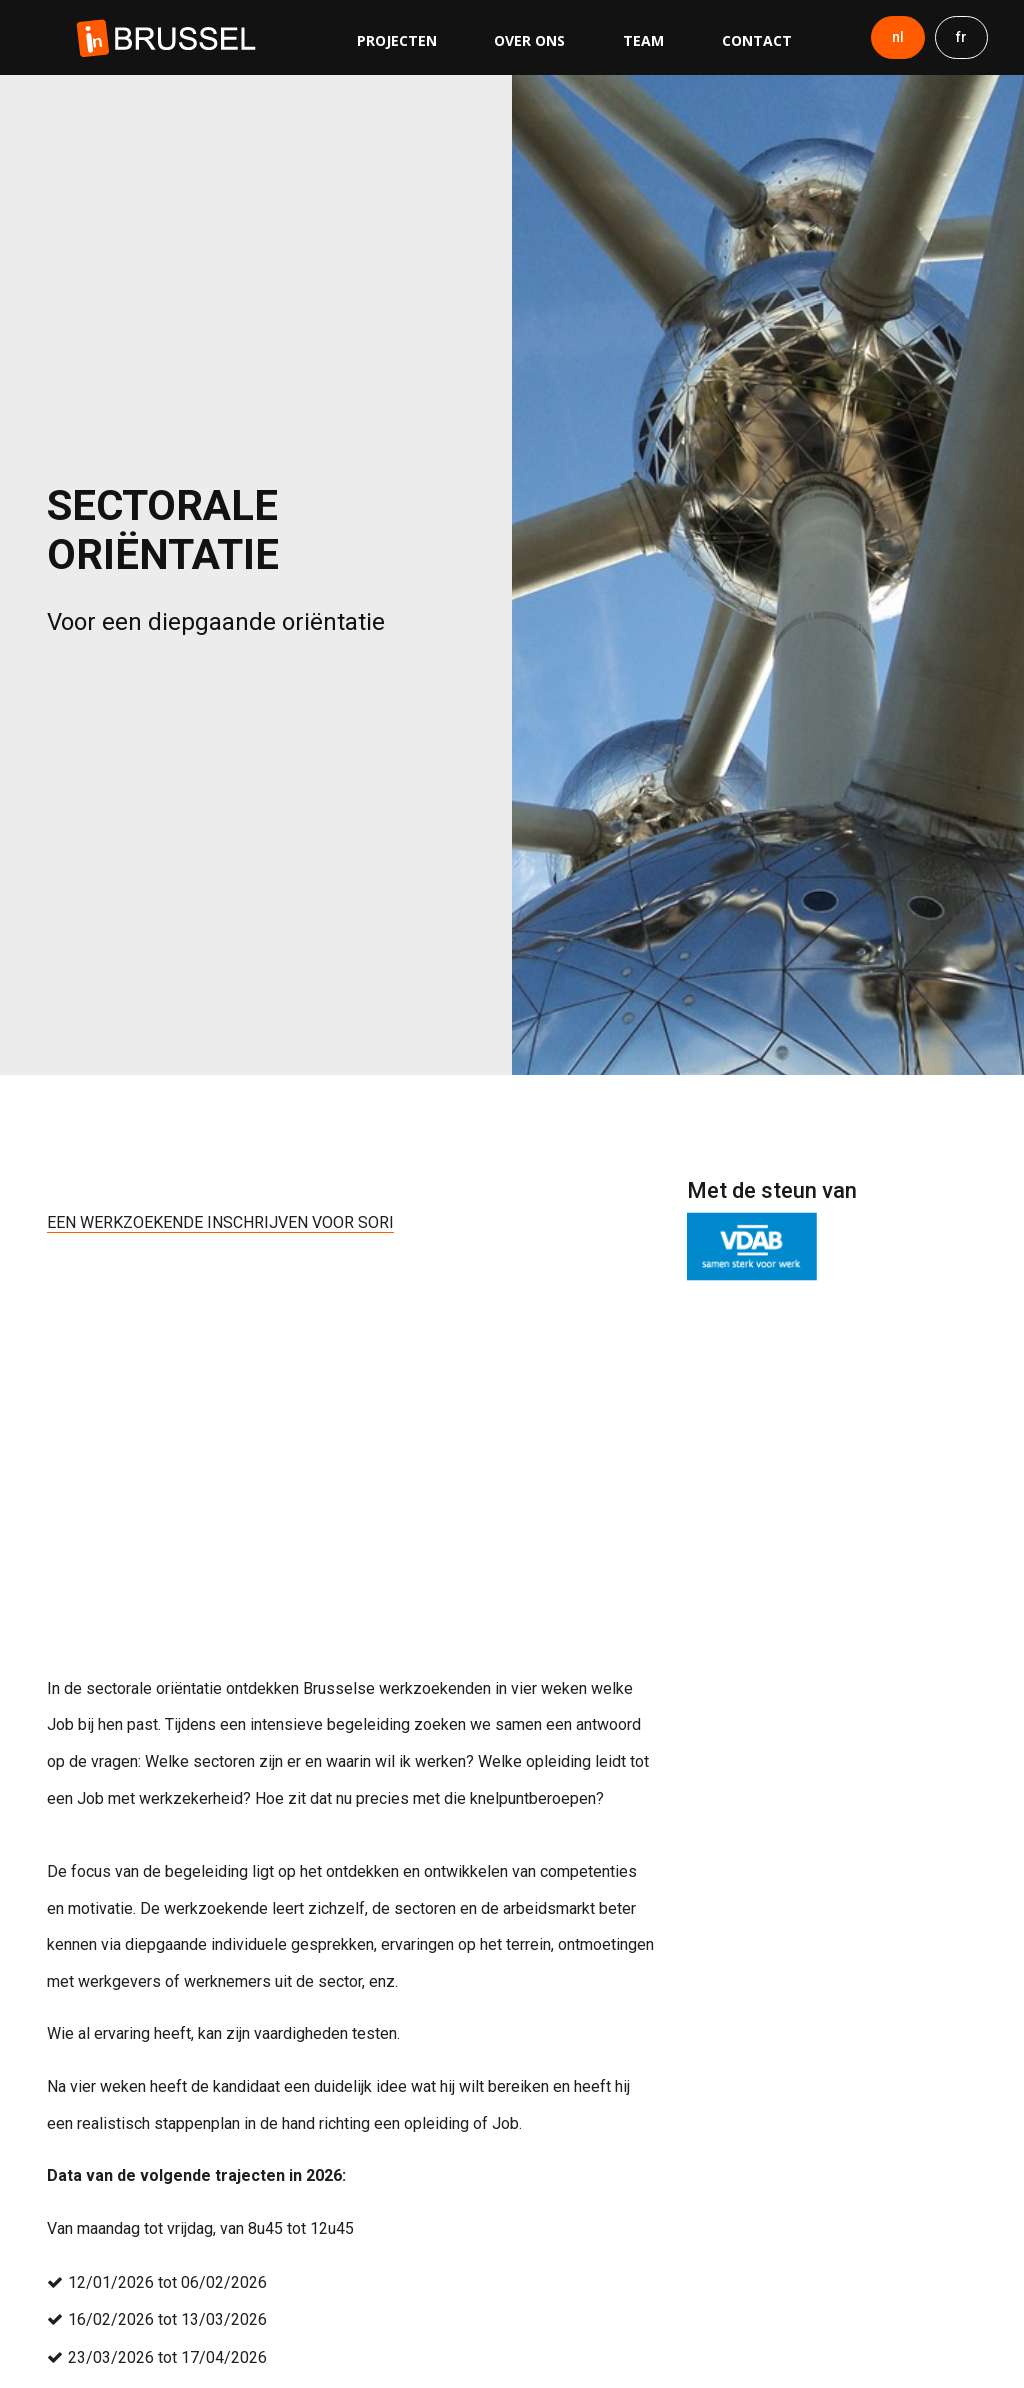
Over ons (529, 40)
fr (961, 37)
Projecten (397, 40)
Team (643, 40)
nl (898, 37)
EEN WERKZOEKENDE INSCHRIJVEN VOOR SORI (220, 1222)
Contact (757, 40)
